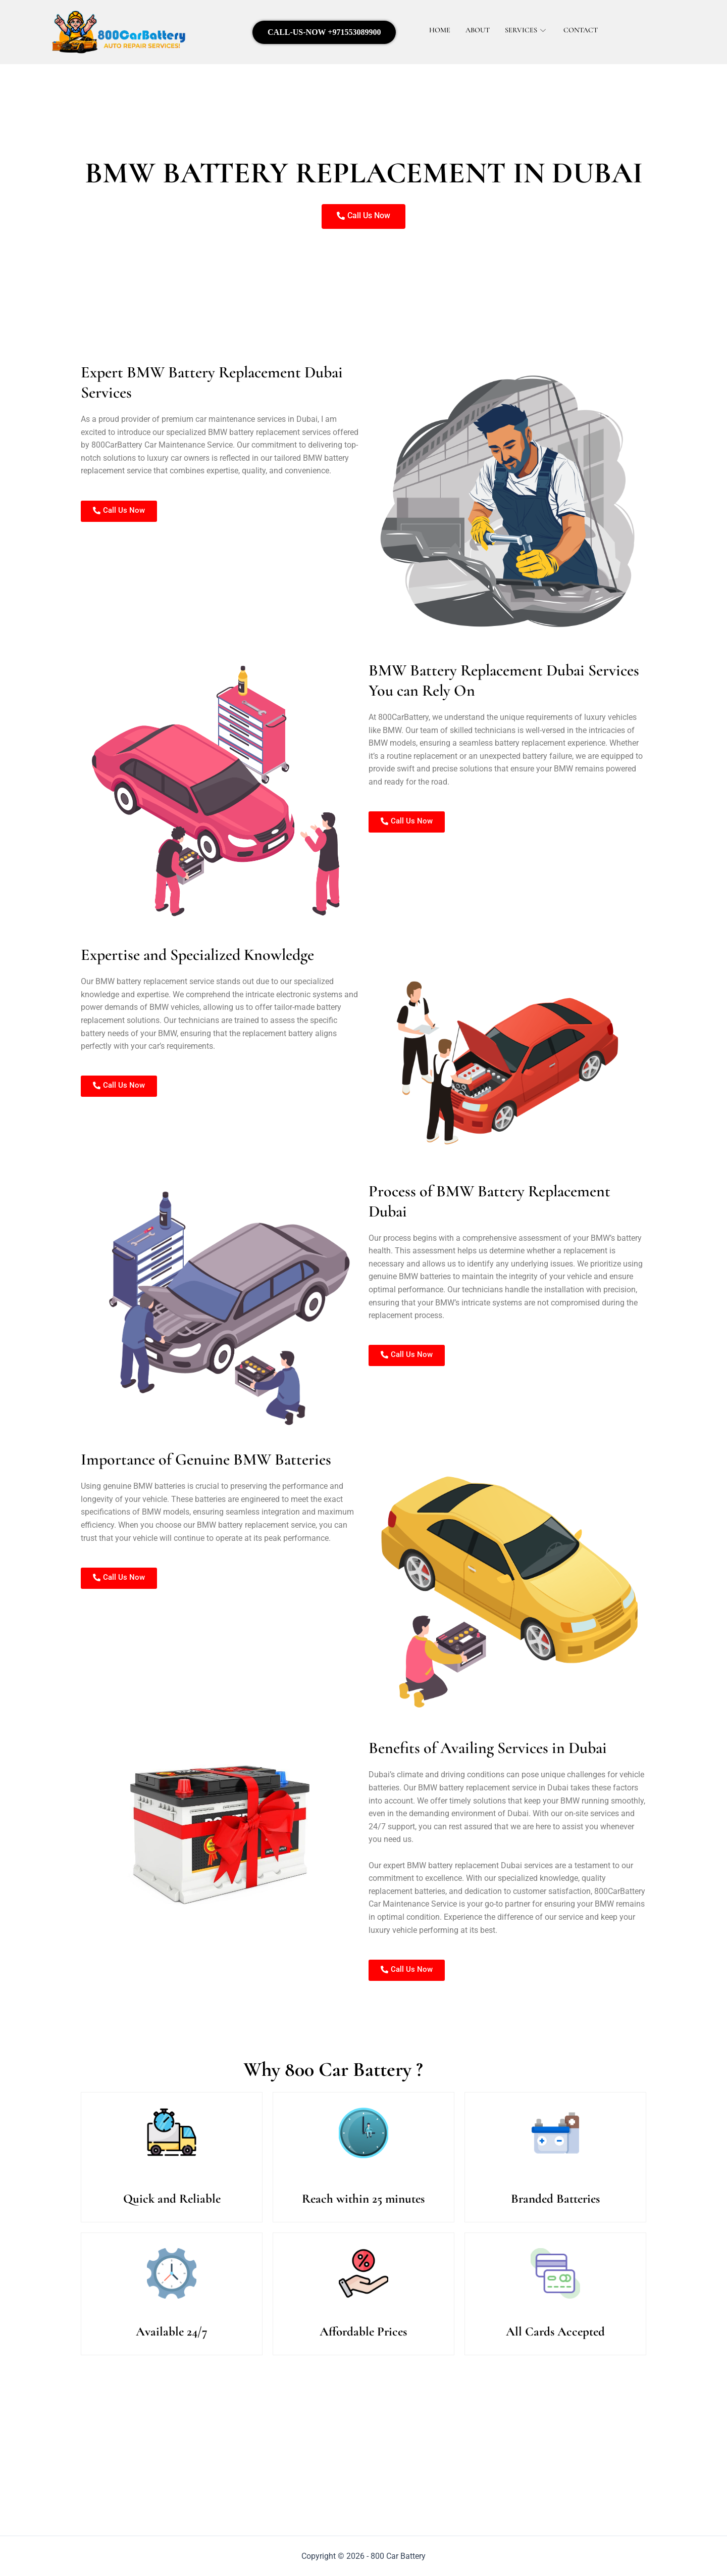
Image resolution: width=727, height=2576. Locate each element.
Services (529, 29)
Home (440, 29)
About (479, 29)
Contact (584, 29)
